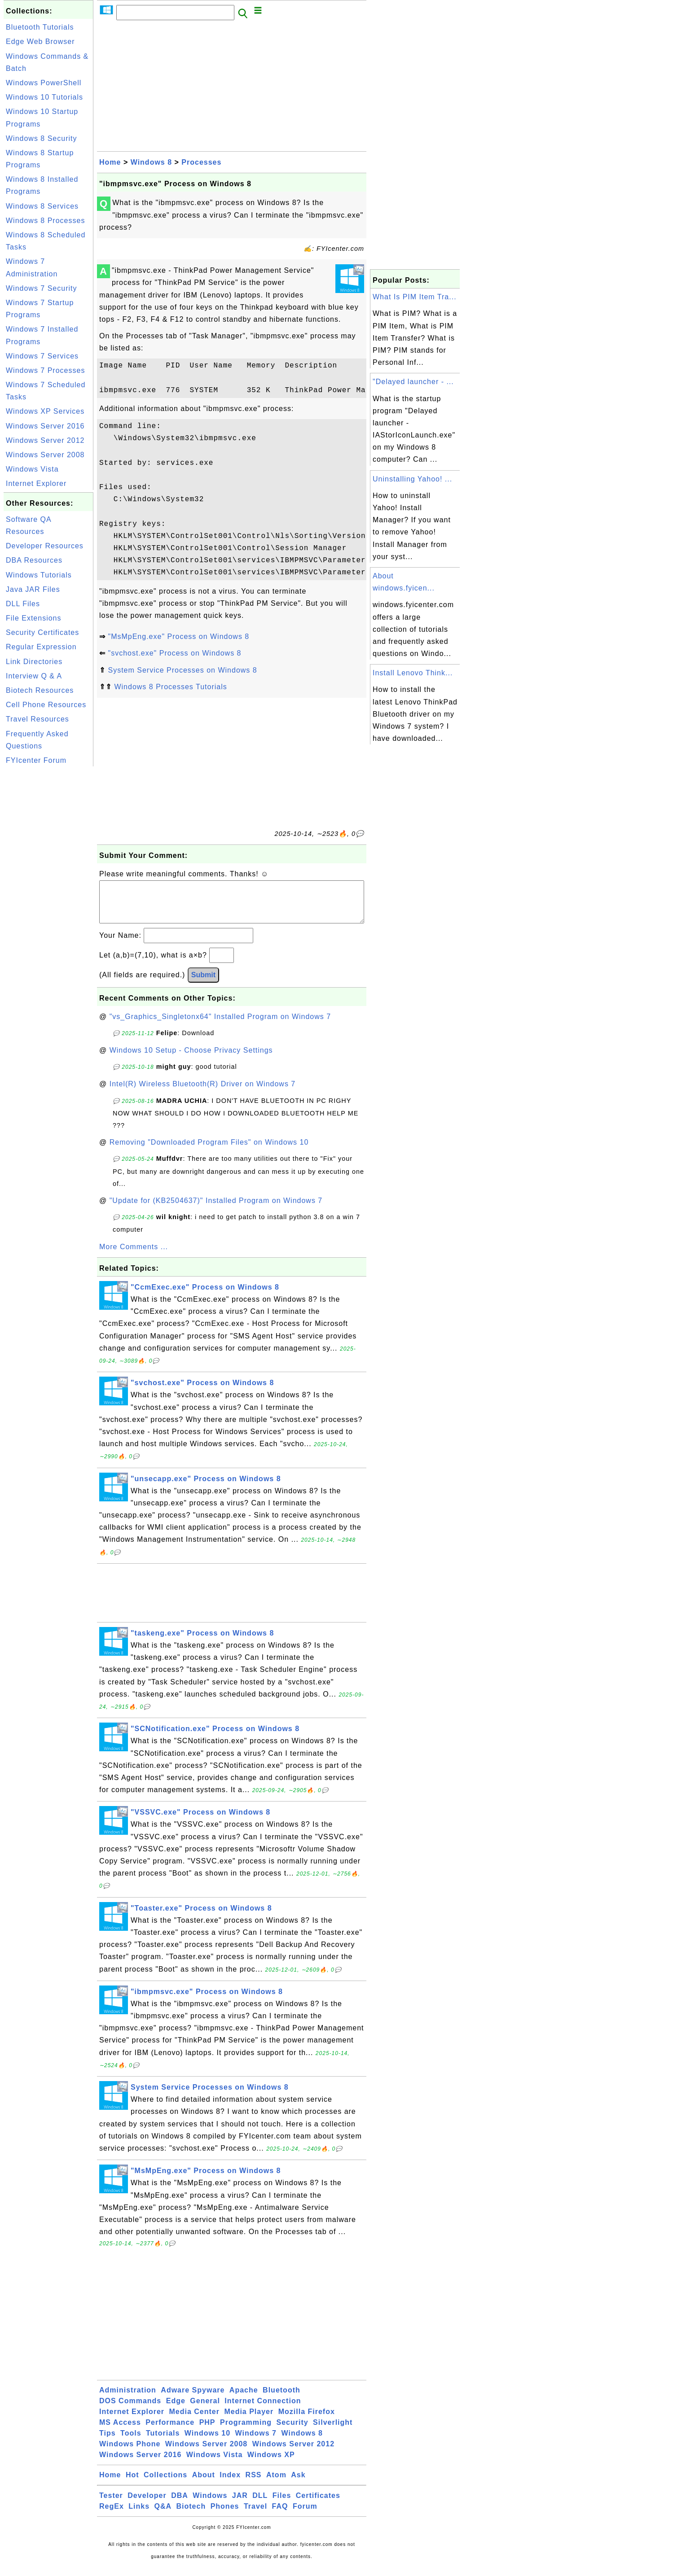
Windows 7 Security (41, 288)
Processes (201, 162)
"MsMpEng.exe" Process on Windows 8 (178, 636)
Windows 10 (207, 2442)
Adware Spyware (192, 2399)
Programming (246, 2431)
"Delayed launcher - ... (413, 381)
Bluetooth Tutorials (40, 27)
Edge (175, 2410)
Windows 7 (256, 2442)
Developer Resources (45, 546)
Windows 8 (151, 162)
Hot (132, 2484)
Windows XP (271, 2463)
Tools (130, 2442)
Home (110, 162)
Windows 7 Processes (45, 370)
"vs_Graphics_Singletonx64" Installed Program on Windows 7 (220, 1025)
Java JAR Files (33, 589)
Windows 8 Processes (45, 220)
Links (139, 2515)
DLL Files (23, 604)
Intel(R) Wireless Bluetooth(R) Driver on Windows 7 (203, 1093)
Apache (243, 2399)
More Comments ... (133, 1256)
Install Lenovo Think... (413, 673)
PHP (207, 2431)
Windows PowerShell (43, 83)
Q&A (163, 2515)
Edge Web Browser (40, 41)
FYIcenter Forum (36, 760)
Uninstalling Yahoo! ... (412, 479)
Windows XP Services (45, 411)
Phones (225, 2515)
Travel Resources (37, 719)
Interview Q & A (34, 676)
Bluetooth (281, 2399)
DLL (260, 2504)
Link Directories (34, 661)
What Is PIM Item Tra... (415, 297)
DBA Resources (34, 560)
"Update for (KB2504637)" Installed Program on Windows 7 (216, 1209)
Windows (210, 2504)
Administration (127, 2399)
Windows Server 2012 (45, 440)
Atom (276, 2484)
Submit (203, 984)
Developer (147, 2504)
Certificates (318, 2504)
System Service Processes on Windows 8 (182, 670)
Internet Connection (262, 2410)
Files (282, 2504)
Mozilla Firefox (306, 2420)
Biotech (191, 2515)
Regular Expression (41, 647)
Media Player (248, 2420)
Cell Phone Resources (46, 705)
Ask (298, 2484)
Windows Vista (32, 469)
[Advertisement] (48, 903)
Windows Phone (129, 2453)
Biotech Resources (40, 690)
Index (230, 2484)
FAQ (280, 2515)
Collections (165, 2484)
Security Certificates (42, 632)
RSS (254, 2484)
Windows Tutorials (39, 575)
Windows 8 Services (42, 206)
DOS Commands (130, 2410)
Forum (305, 2515)
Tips (107, 2442)
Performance (169, 2431)
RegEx (111, 2515)
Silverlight (332, 2431)
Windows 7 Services (42, 356)
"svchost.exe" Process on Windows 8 (174, 653)
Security (292, 2431)
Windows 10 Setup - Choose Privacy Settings (191, 1059)
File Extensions (34, 618)
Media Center (194, 2420)
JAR (240, 2504)
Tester (111, 2504)
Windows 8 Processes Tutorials (170, 687)
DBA (179, 2504)
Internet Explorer (36, 483)
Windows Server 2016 (45, 426)
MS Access (120, 2431)
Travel (255, 2515)
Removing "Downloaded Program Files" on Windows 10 (209, 1151)
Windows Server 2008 (45, 455)
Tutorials (163, 2442)
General (205, 2410)
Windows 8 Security (41, 138)
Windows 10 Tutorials (44, 97)
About (203, 2484)
